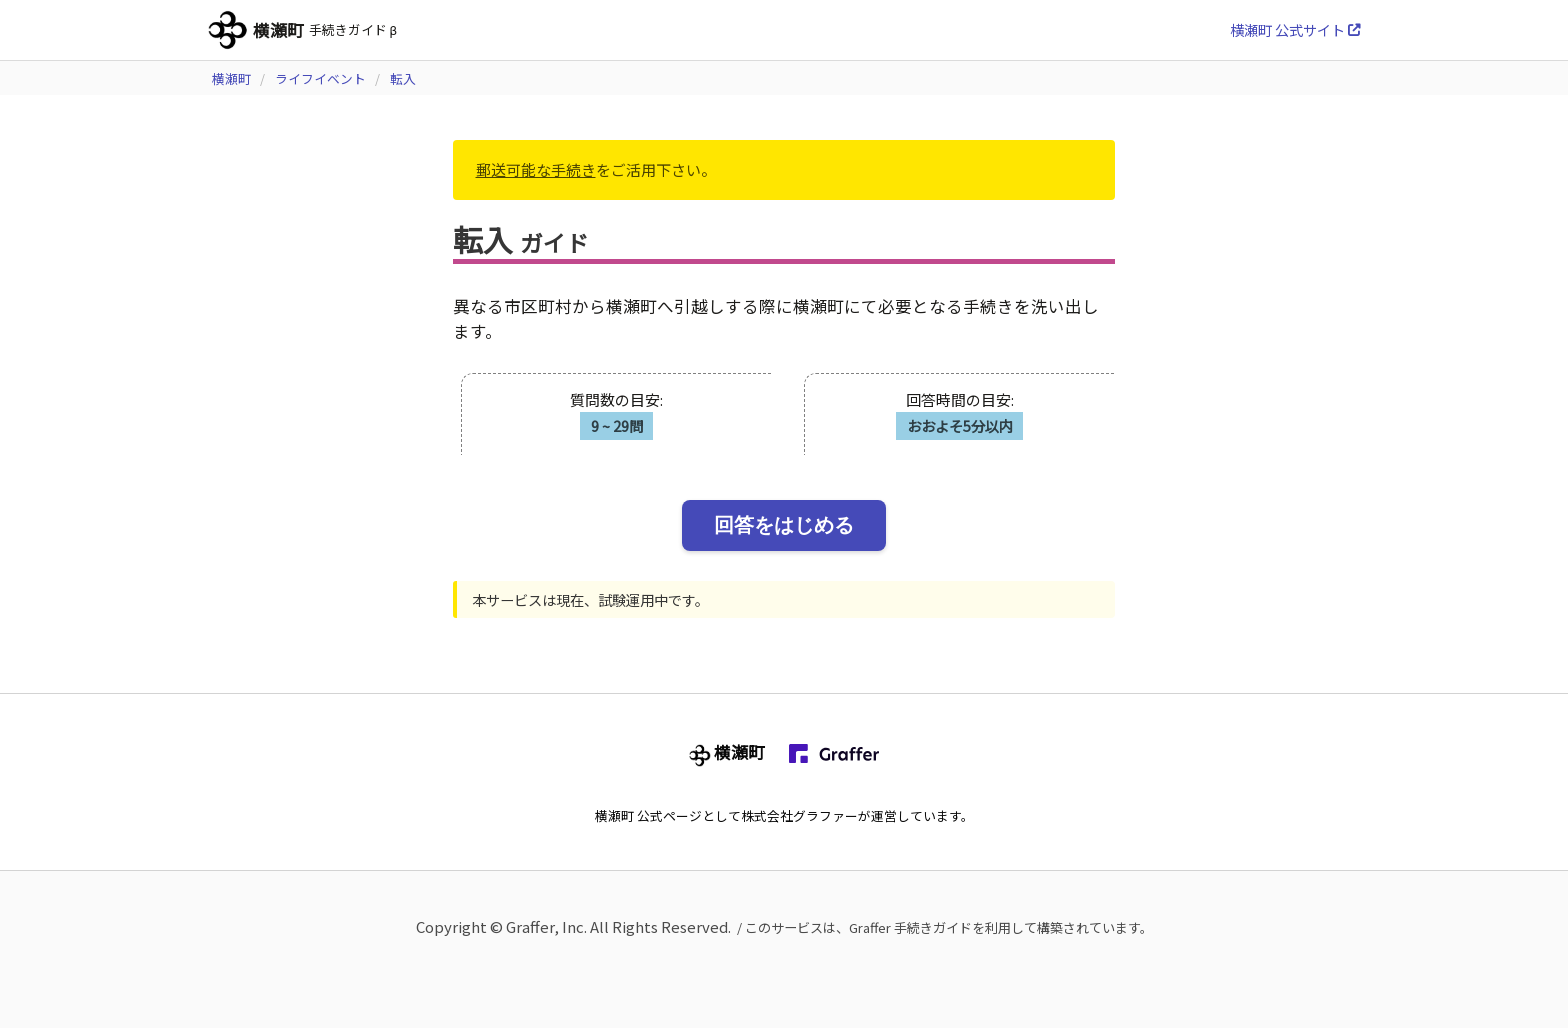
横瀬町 (231, 78)
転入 (403, 78)
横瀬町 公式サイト (1295, 29)
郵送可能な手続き (536, 169)
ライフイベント (320, 78)
